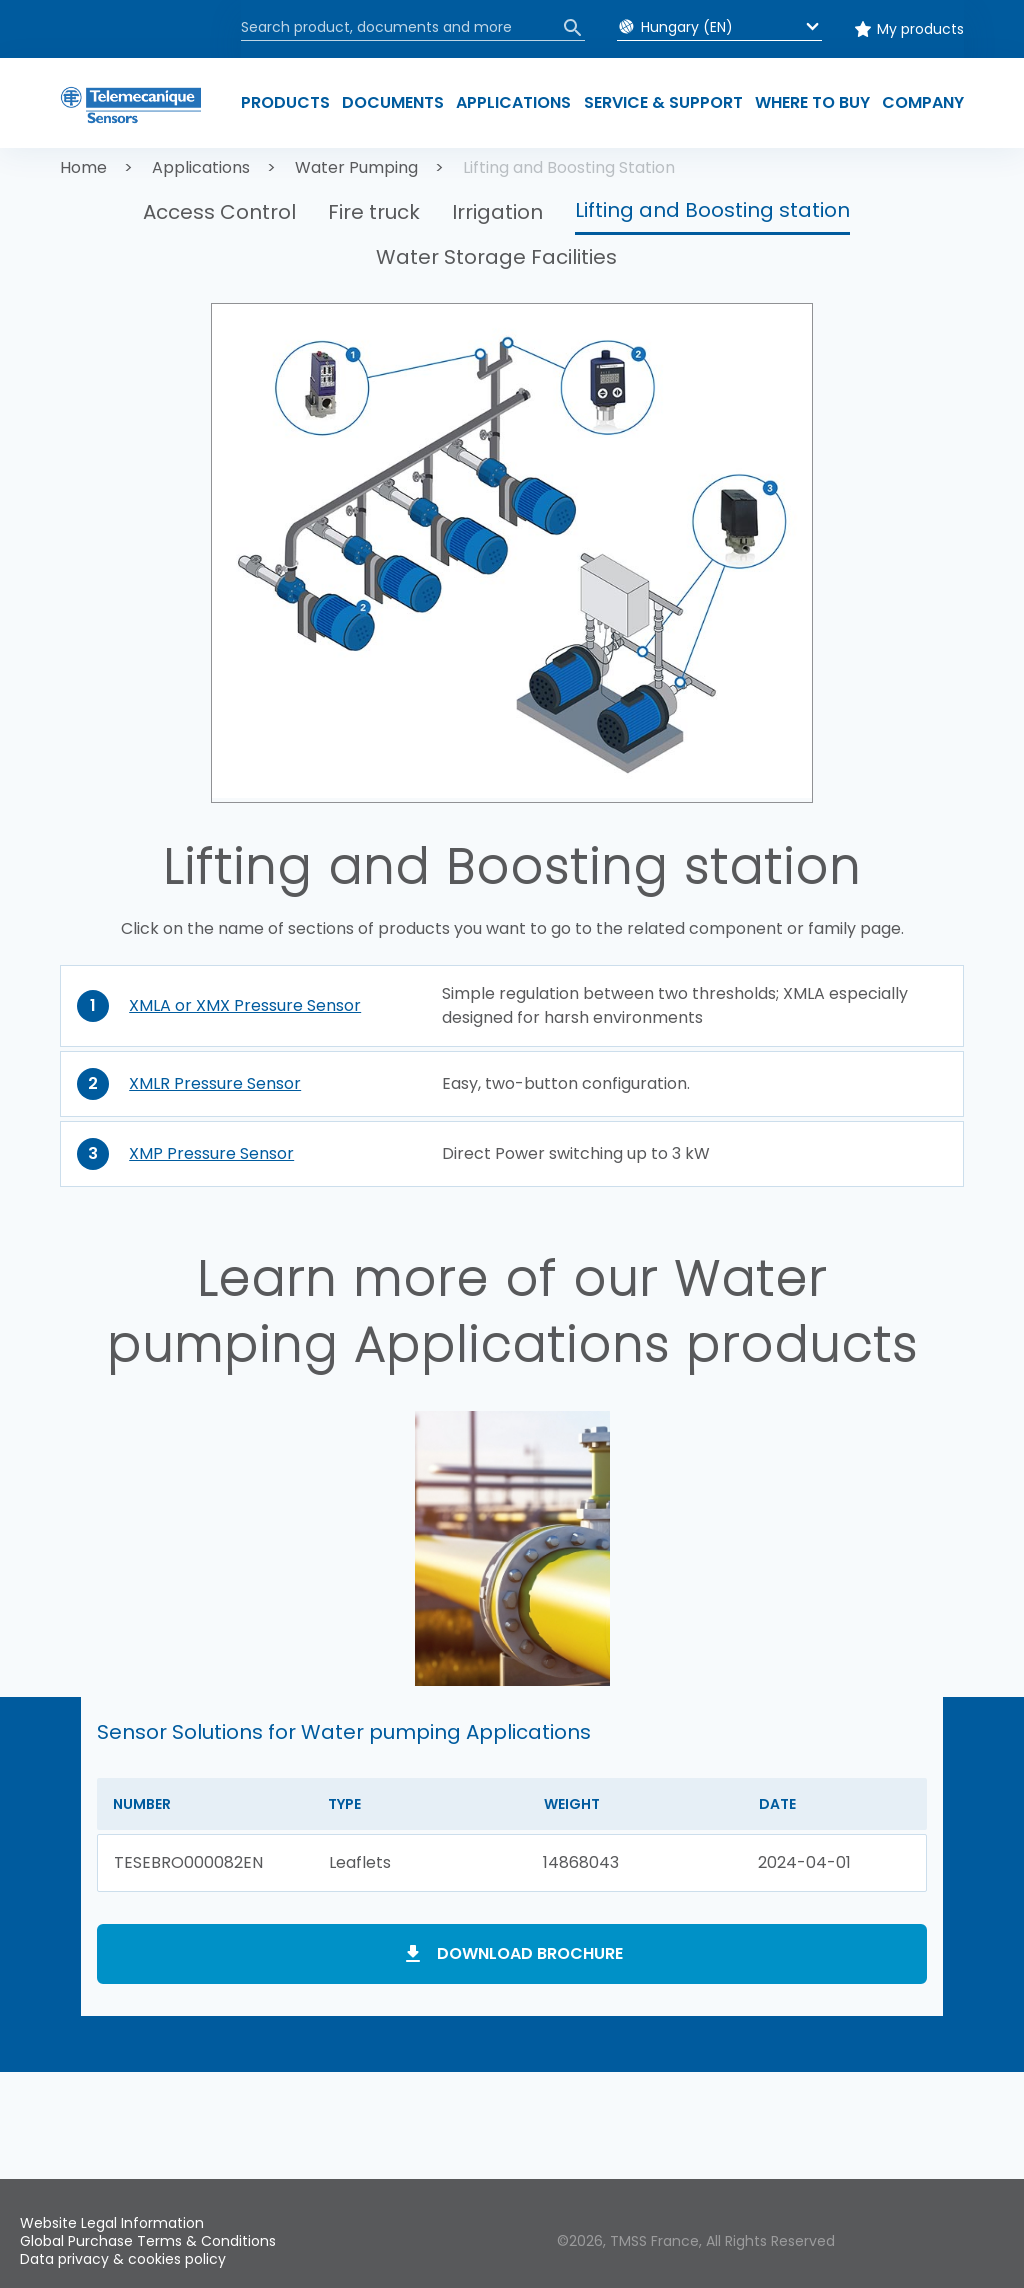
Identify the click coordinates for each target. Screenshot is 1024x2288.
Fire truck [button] (374, 212)
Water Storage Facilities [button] (496, 257)
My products (920, 29)
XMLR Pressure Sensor (215, 1083)
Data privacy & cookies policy (123, 2259)
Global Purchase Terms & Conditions (148, 2241)
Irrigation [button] (497, 212)
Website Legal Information (112, 2223)
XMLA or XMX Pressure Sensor (245, 1005)
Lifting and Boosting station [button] (712, 210)
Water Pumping (356, 167)
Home (83, 167)
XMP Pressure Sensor (211, 1153)
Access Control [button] (219, 212)
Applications (201, 167)
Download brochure (530, 1953)
